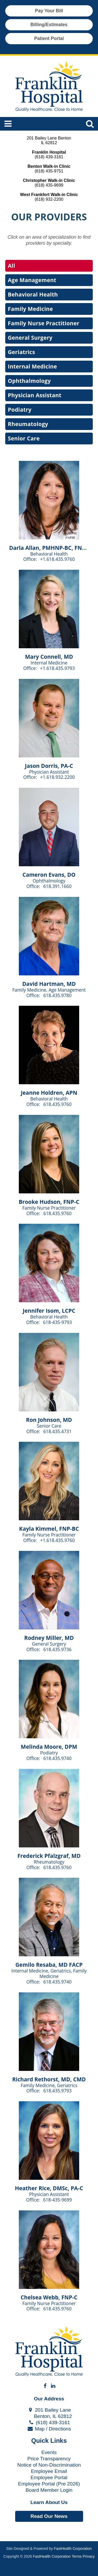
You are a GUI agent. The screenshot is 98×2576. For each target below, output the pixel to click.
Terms (77, 2556)
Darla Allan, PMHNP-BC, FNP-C (49, 547)
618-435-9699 (57, 2200)
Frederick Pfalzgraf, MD (49, 1855)
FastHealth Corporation (73, 2548)
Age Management (32, 280)
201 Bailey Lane (49, 2410)
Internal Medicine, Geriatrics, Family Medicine (49, 1973)
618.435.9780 (57, 995)
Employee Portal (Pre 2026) (49, 2483)
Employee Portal (49, 2477)
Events (49, 2452)
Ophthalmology (29, 380)
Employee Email (49, 2471)
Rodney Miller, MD (49, 1637)
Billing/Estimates (49, 24)
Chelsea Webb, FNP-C (49, 2297)
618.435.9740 (57, 1758)
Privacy (89, 2556)
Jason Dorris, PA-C (49, 765)
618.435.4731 (57, 1431)
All (11, 265)
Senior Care (24, 438)
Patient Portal (49, 38)
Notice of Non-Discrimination (49, 2465)
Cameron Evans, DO (49, 874)
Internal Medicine (32, 366)
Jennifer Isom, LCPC (49, 1310)
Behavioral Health (33, 294)
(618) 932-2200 (49, 199)
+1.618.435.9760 (57, 559)
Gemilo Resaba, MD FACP (49, 1964)
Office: (30, 559)
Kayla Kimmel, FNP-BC (49, 1528)
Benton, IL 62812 (49, 2416)
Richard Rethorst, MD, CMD (49, 2079)
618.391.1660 (57, 886)
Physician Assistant (34, 395)
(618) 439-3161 (49, 157)
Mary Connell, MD (49, 656)
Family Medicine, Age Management (49, 990)
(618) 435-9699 (49, 185)
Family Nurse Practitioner (43, 323)
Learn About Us (48, 2502)
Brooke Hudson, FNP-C (49, 1201)
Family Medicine (30, 308)
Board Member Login (49, 2490)
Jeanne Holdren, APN (49, 1092)
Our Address (49, 2398)
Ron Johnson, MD (49, 1419)
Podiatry (19, 409)
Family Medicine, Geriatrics (49, 2085)
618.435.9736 (57, 1649)
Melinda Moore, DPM (49, 1746)
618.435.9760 (57, 1104)
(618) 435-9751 (49, 171)
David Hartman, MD (49, 983)
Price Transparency (49, 2458)
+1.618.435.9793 (57, 668)
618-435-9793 (57, 1322)
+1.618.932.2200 (57, 777)
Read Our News (49, 2516)
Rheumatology (28, 424)
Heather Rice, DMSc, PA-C (49, 2188)
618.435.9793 (57, 2090)
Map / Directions (49, 2429)
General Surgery (30, 337)
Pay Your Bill (49, 10)
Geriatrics (21, 352)
